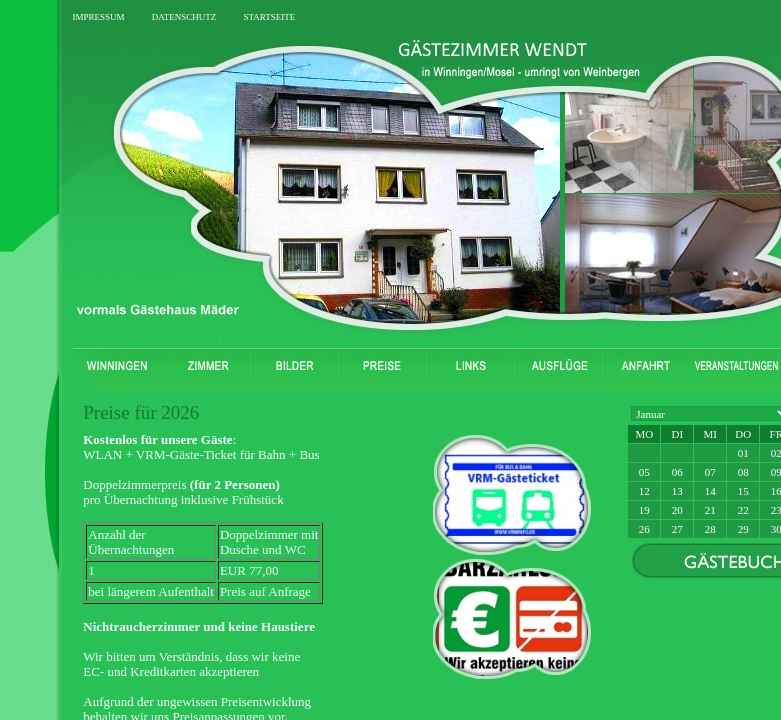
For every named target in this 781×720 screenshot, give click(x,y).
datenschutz (184, 15)
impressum (98, 15)
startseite (269, 15)
